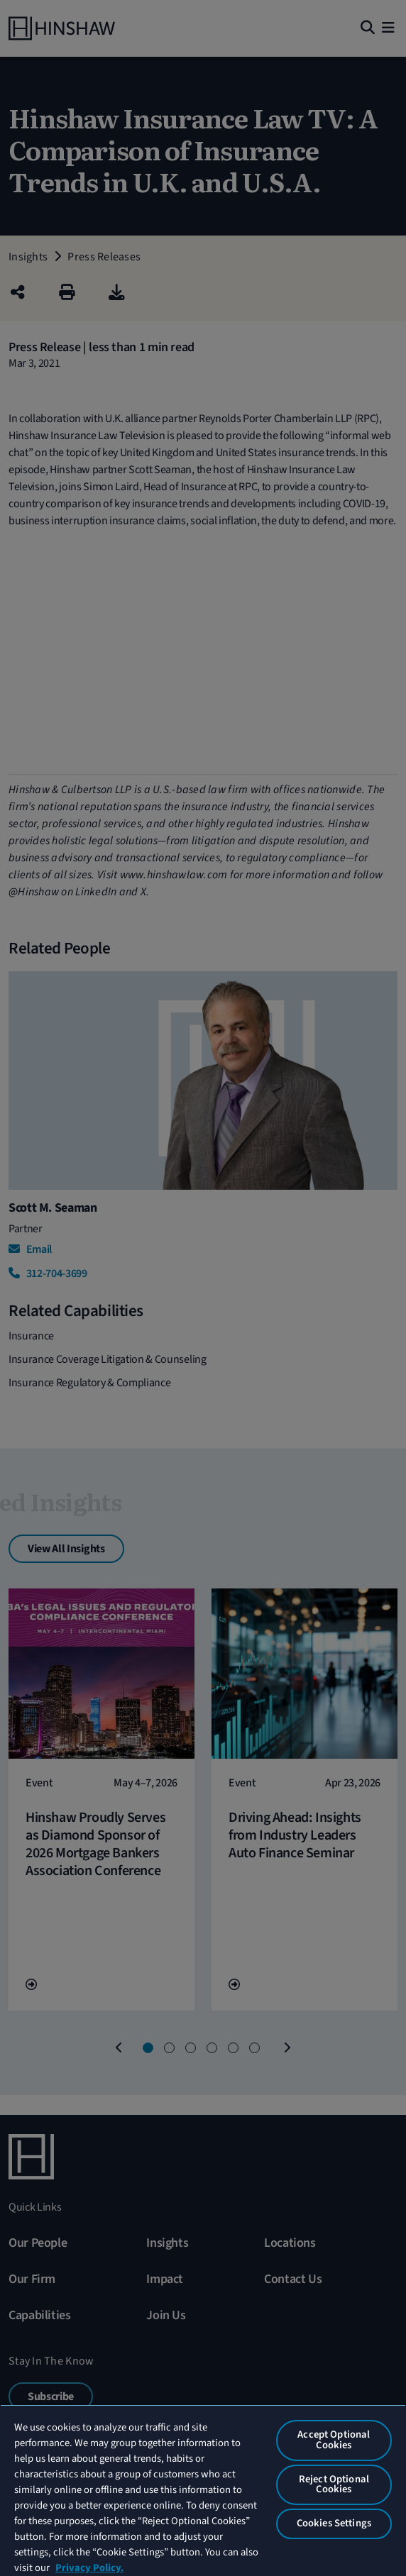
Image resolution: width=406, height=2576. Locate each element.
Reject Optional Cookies (334, 2484)
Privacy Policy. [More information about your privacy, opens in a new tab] (89, 2567)
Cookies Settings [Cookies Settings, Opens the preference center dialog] (334, 2523)
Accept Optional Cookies (333, 2440)
